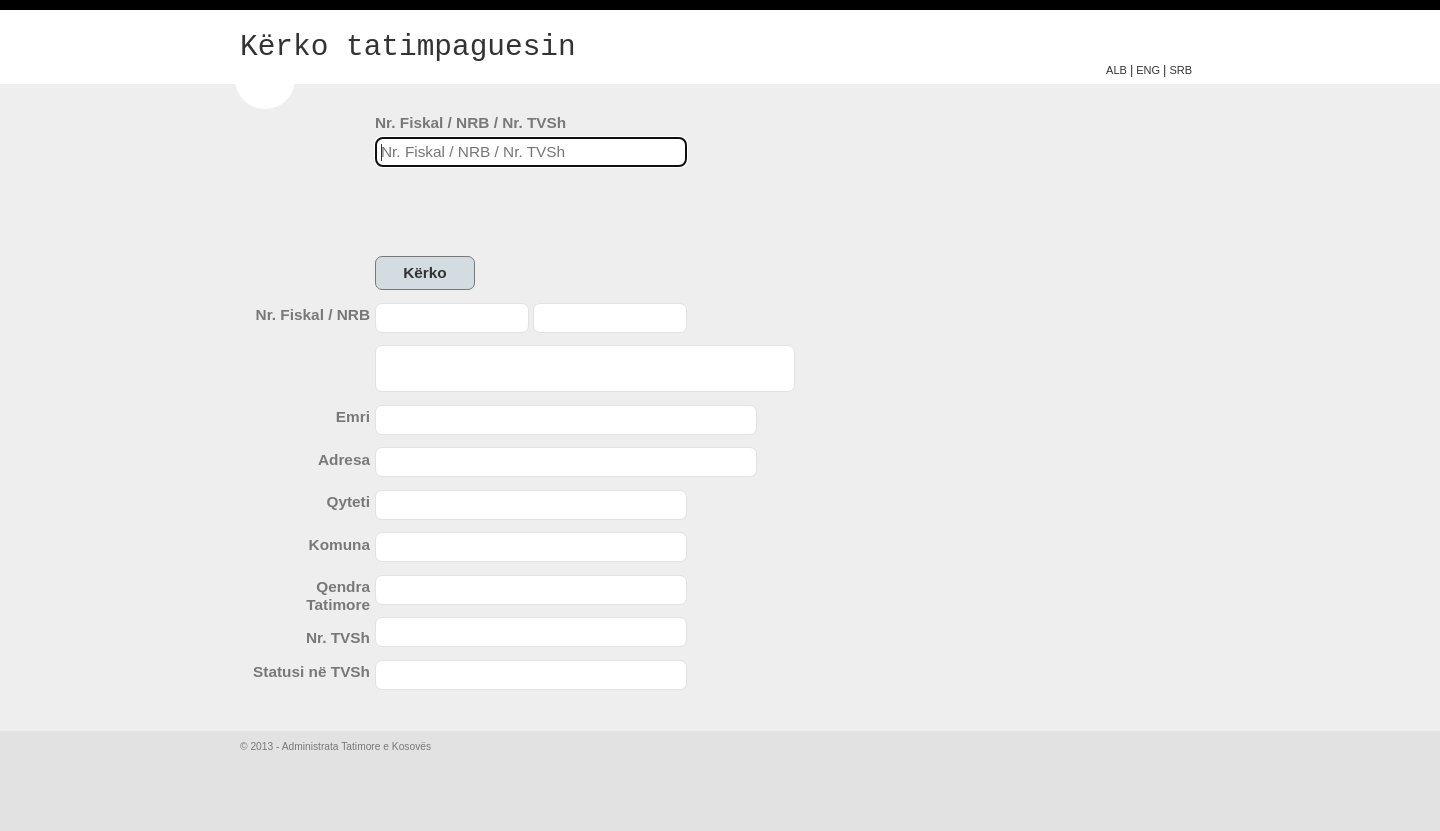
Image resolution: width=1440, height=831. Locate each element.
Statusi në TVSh (311, 671)
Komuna (339, 544)
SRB (1180, 70)
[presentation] (527, 212)
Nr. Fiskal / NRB (313, 314)
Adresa (344, 459)
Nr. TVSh (338, 637)
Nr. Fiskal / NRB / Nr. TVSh (470, 122)
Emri (353, 416)
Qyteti (348, 501)
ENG (1148, 70)
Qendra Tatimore (338, 595)
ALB (1116, 70)
